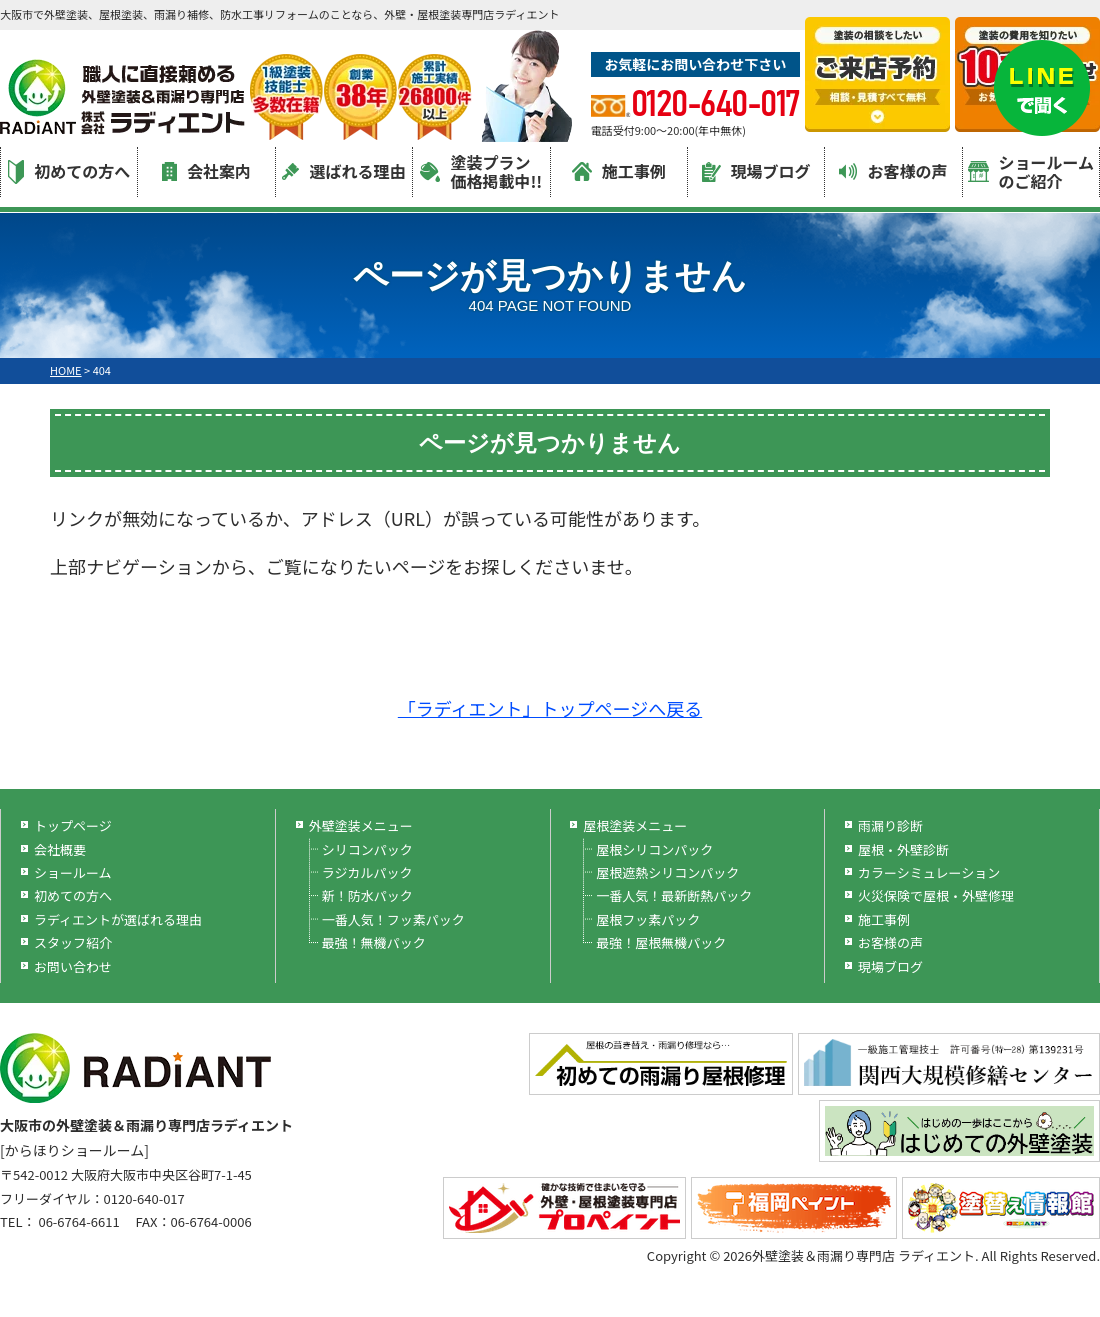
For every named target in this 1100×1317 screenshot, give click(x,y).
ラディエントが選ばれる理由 (118, 919)
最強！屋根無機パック (661, 942)
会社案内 (206, 171)
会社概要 (60, 849)
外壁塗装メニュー (361, 825)
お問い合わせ (73, 966)
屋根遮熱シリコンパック (667, 872)
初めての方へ (69, 171)
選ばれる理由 (343, 171)
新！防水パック (367, 895)
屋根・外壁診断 (903, 849)
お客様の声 (893, 171)
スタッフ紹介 (73, 942)
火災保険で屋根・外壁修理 (936, 895)
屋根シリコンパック (654, 849)
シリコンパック (367, 849)
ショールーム (73, 872)
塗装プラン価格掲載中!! (481, 171)
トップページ (73, 825)
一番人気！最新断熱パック (674, 895)
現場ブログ (756, 171)
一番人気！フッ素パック (393, 919)
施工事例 (619, 171)
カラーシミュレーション (929, 872)
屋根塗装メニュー (635, 825)
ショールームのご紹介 (1031, 171)
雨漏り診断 (890, 825)
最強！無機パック (374, 942)
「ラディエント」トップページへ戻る (550, 708)
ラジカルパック (367, 872)
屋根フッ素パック (648, 919)
